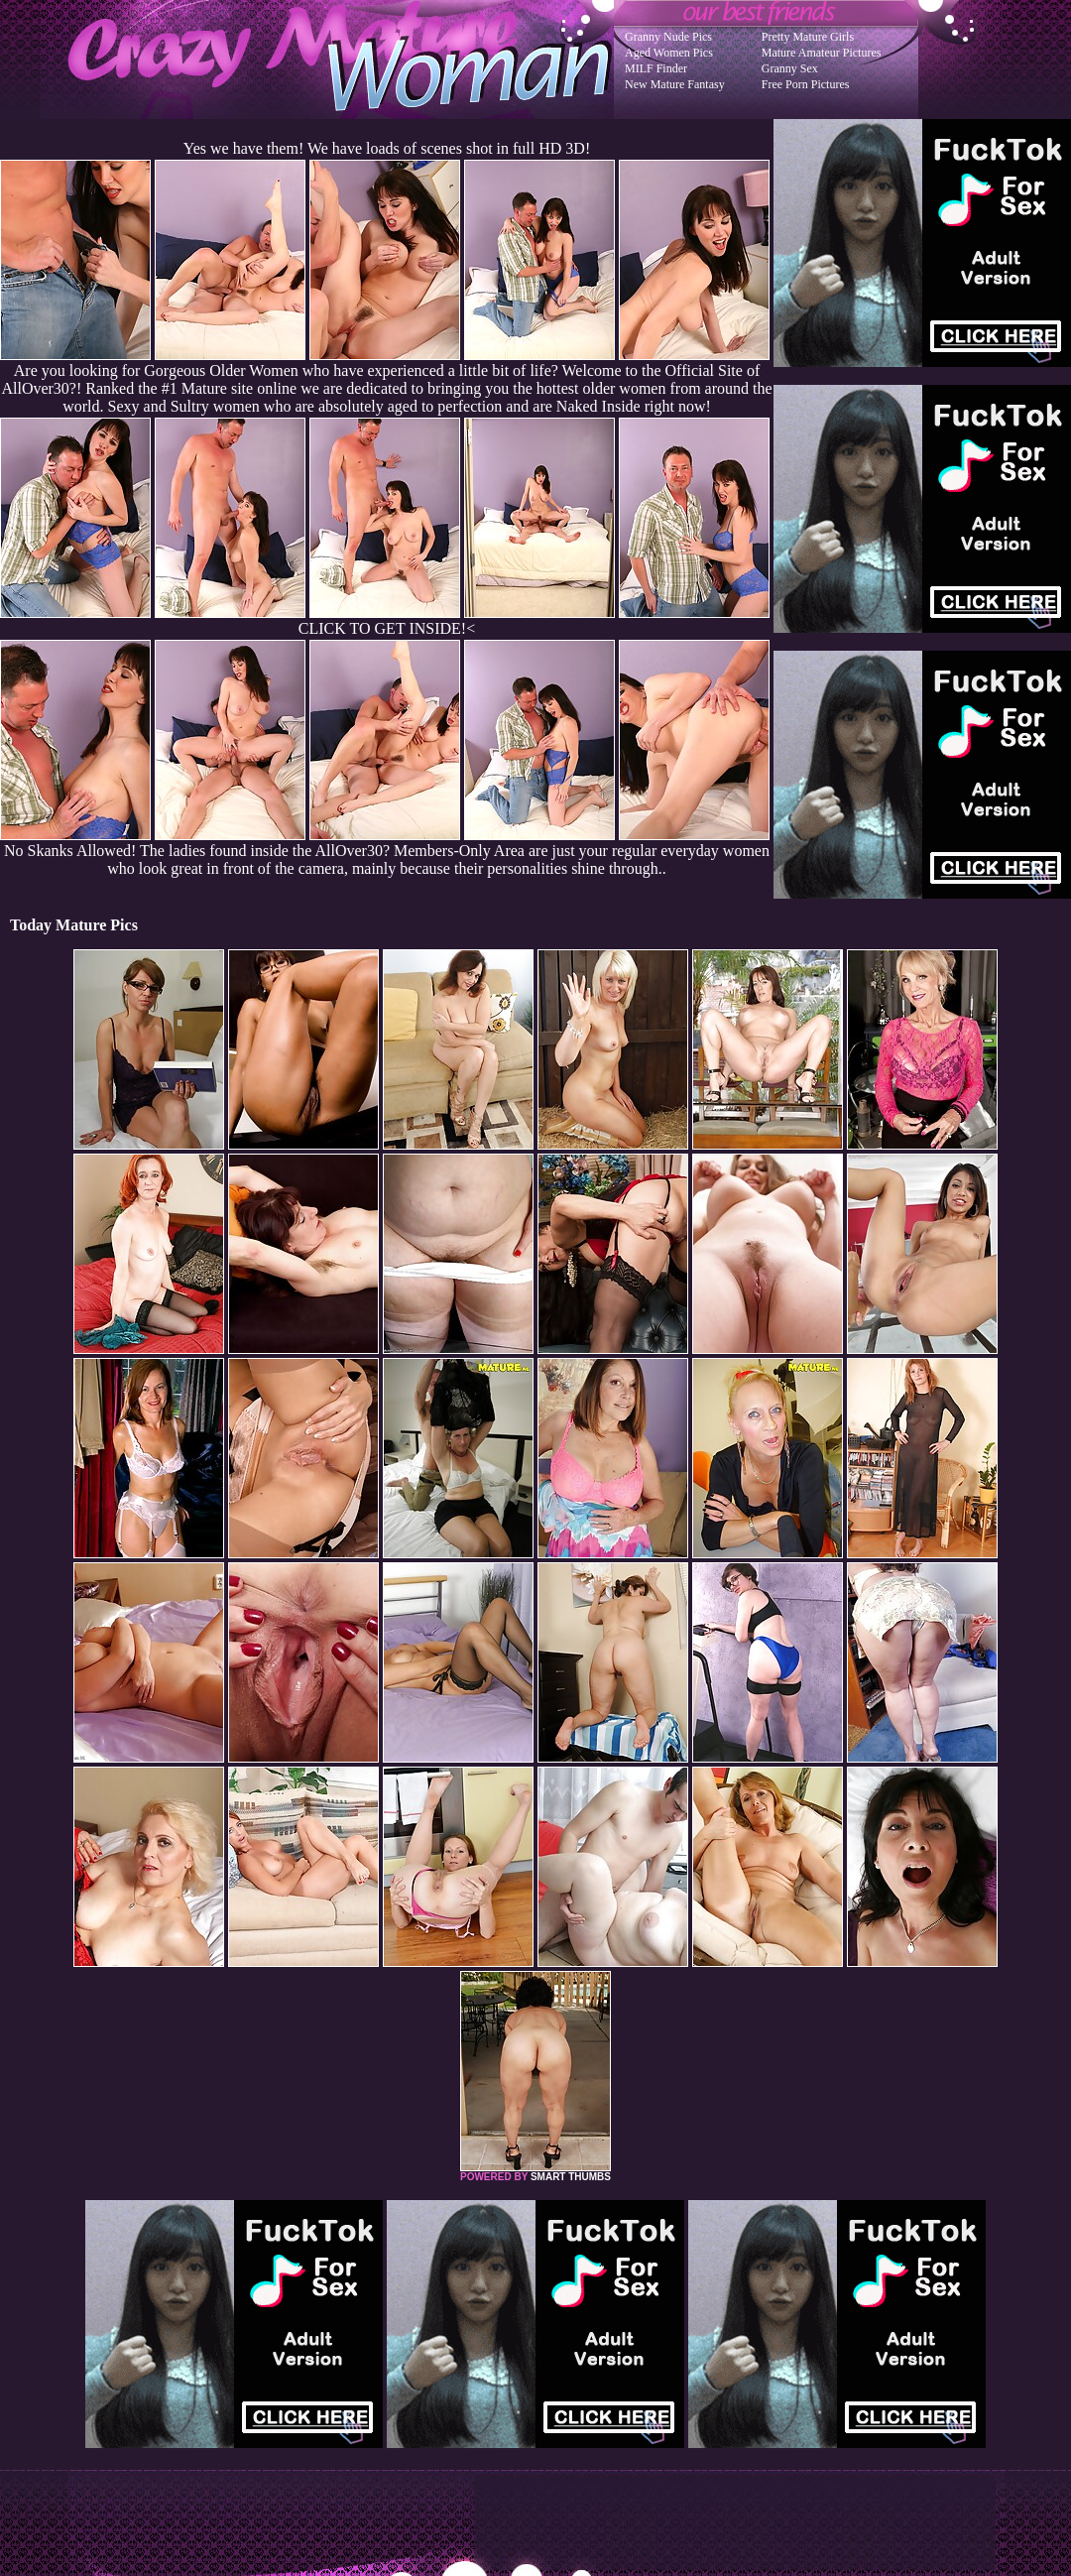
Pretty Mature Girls (808, 37)
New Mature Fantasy (675, 84)
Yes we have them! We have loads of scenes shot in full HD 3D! (386, 148)
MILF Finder (656, 68)
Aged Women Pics (669, 53)
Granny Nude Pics (668, 37)
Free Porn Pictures (806, 84)
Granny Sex (790, 68)
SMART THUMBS (571, 2176)
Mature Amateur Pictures (822, 53)
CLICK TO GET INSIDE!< (386, 628)
